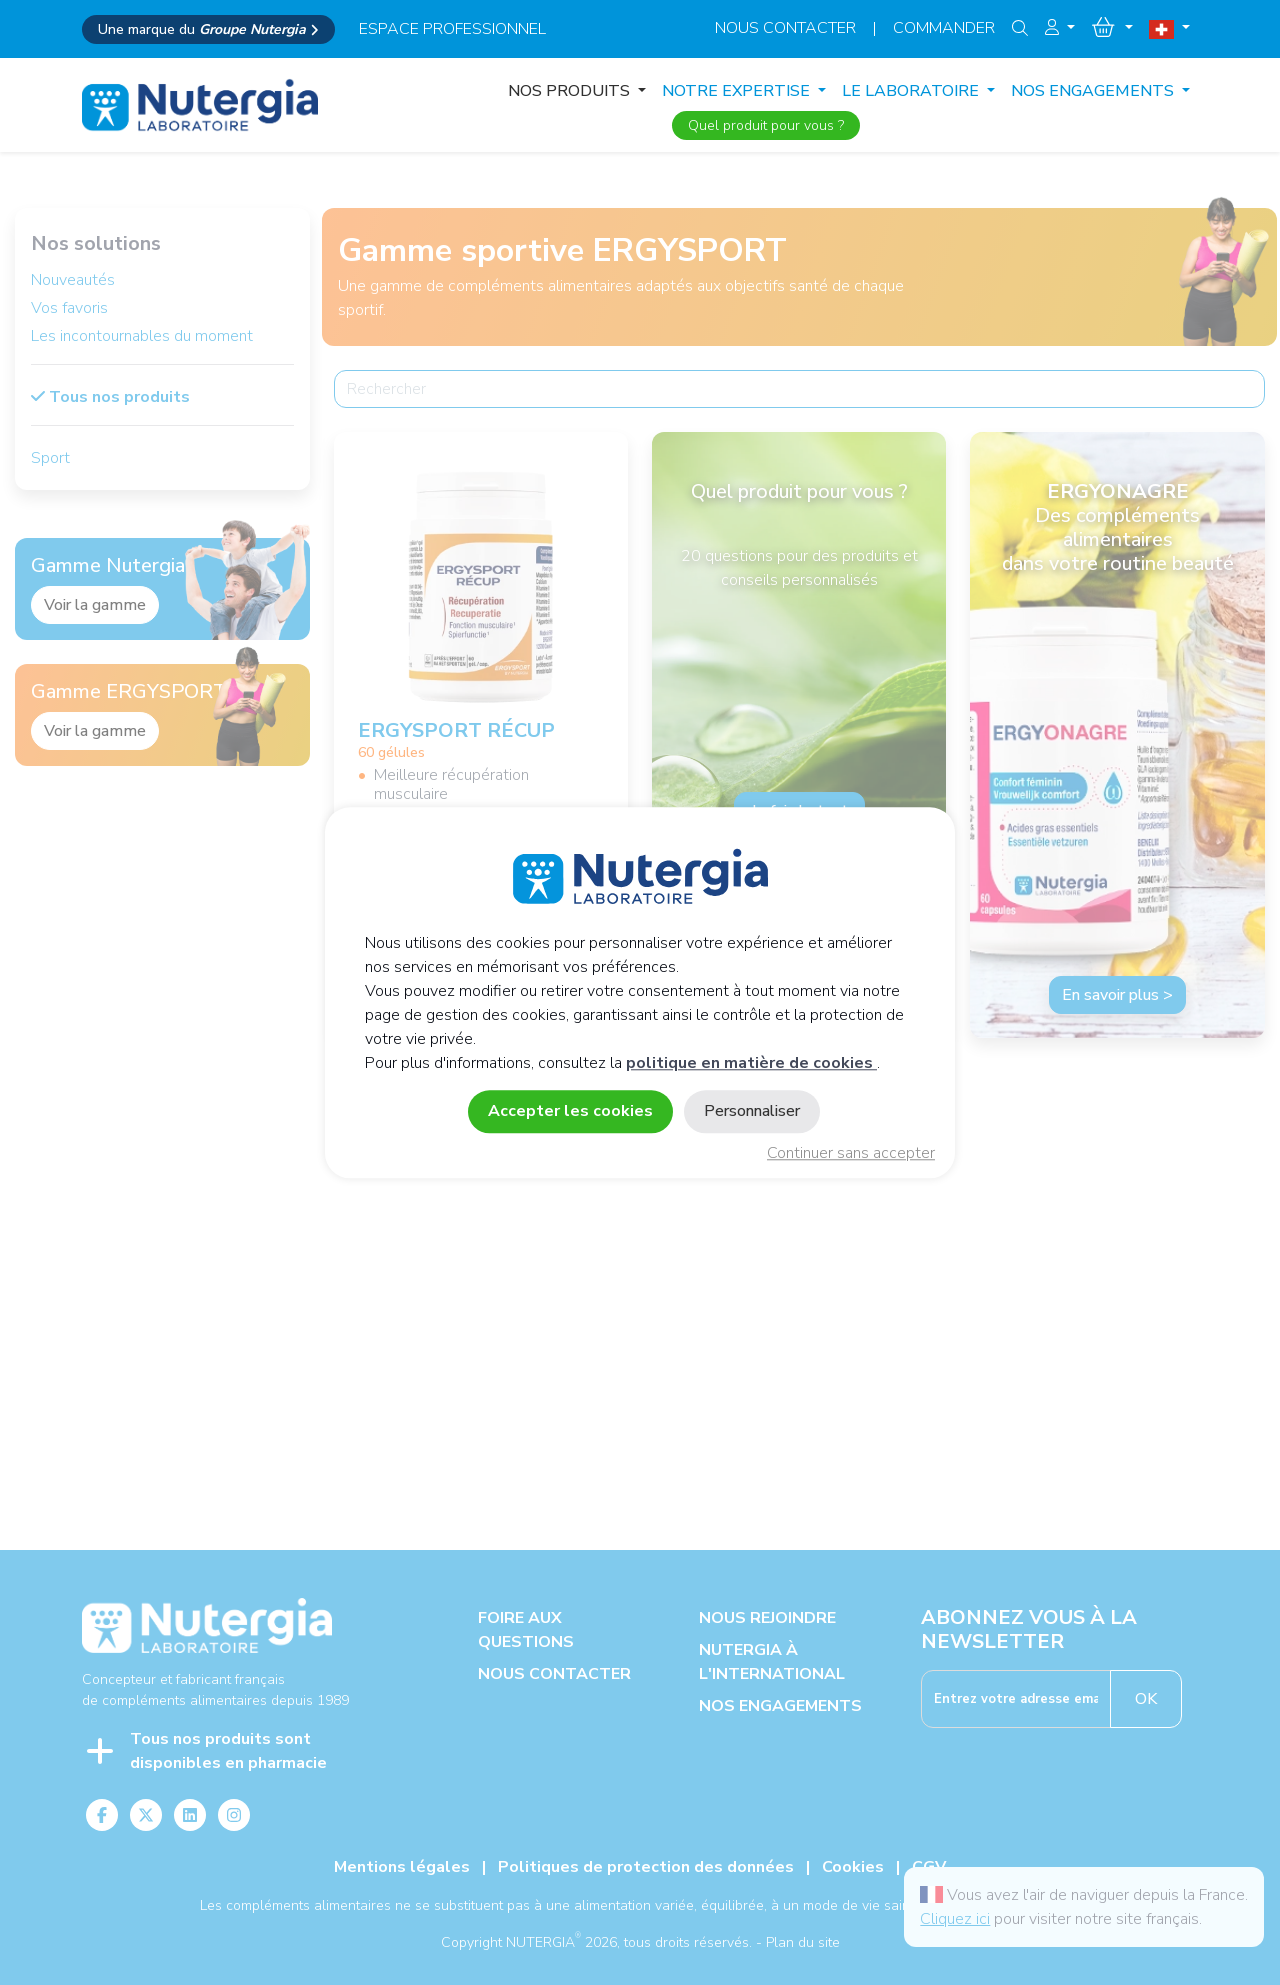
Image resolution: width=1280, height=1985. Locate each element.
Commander (944, 28)
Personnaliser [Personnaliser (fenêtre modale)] (752, 1111)
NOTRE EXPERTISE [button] (738, 91)
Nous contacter (785, 28)
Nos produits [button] (571, 91)
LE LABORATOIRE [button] (912, 91)
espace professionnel (452, 29)
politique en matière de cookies (751, 1063)
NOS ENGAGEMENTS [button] (1094, 91)
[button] (1060, 28)
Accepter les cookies (570, 1111)
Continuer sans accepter (851, 1153)
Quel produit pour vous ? (766, 125)
